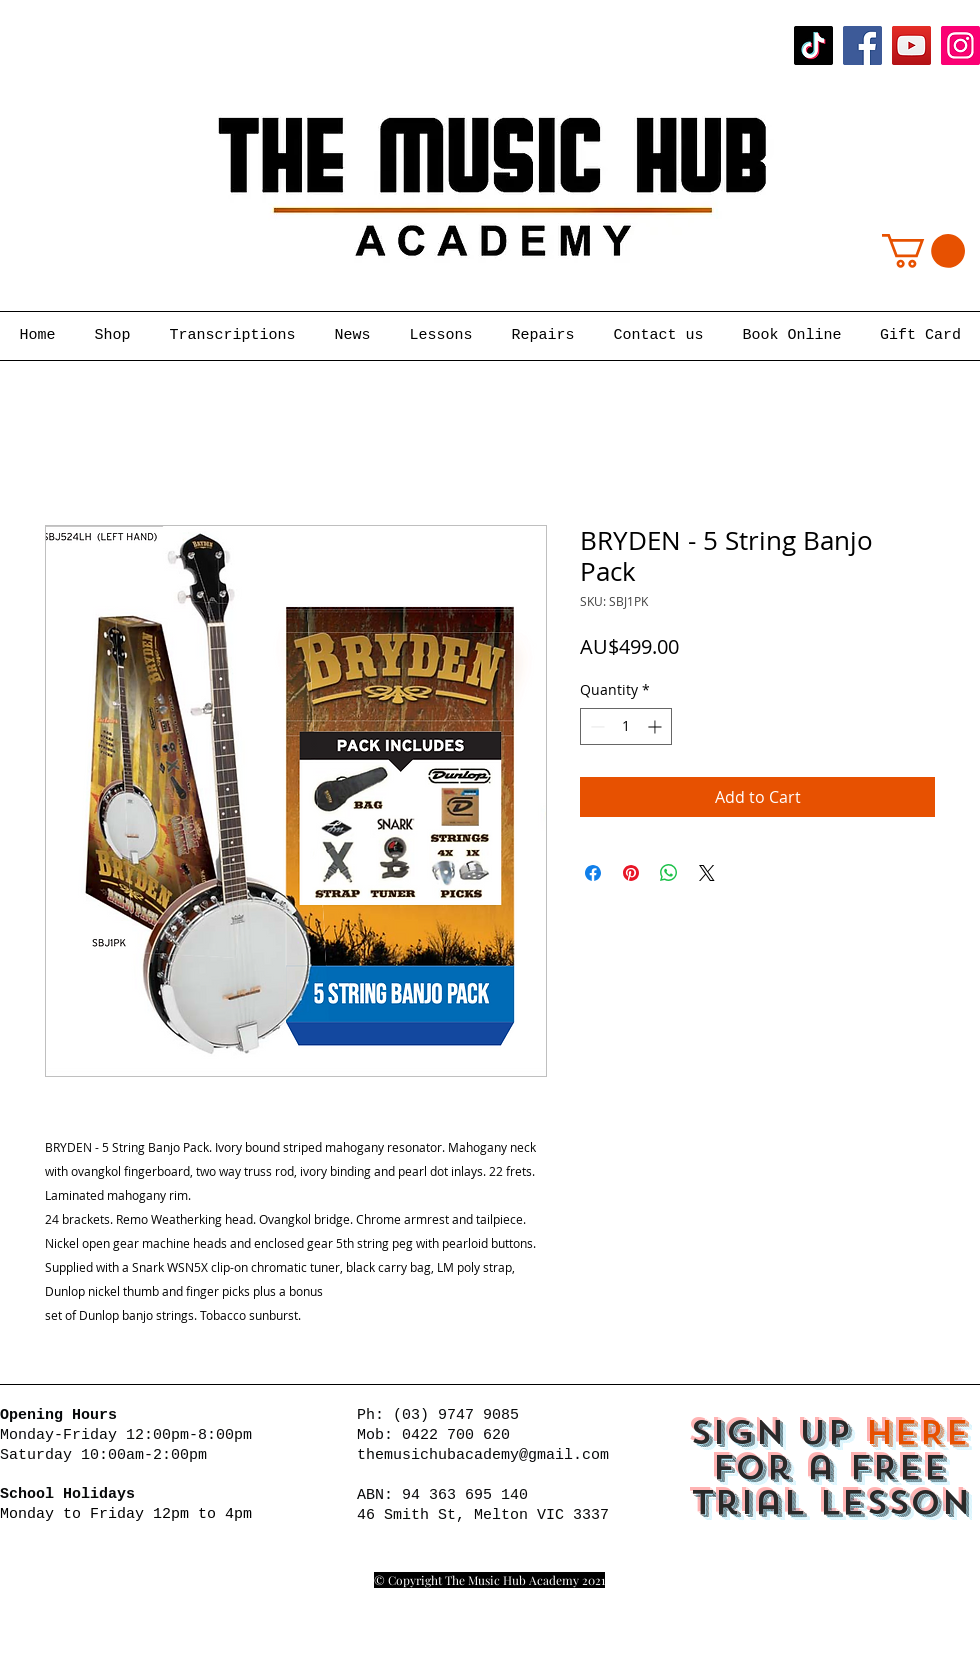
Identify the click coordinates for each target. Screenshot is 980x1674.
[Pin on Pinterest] (631, 873)
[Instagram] (960, 45)
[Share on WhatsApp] (669, 873)
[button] (923, 251)
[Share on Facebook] (593, 873)
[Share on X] (707, 873)
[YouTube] (911, 45)
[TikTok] (813, 45)
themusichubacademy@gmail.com (483, 1455)
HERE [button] (917, 1433)
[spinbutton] (626, 726)
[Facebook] (862, 45)
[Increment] (656, 726)
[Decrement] (595, 726)
